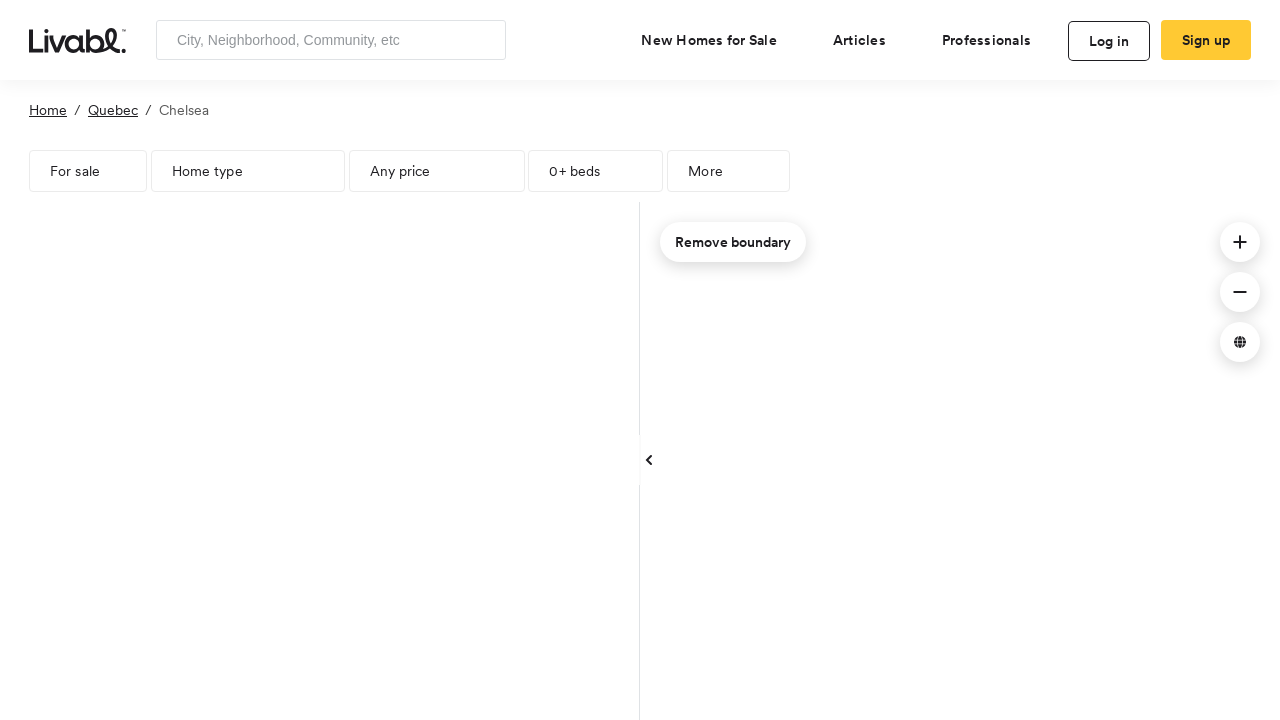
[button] (1240, 242)
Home (48, 110)
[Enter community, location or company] (331, 40)
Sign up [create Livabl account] (1206, 40)
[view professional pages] (994, 40)
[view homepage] (77, 39)
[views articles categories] (867, 40)
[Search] (483, 40)
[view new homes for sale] (717, 40)
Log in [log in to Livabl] (1109, 41)
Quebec (113, 110)
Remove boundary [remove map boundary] (733, 242)
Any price (400, 171)
